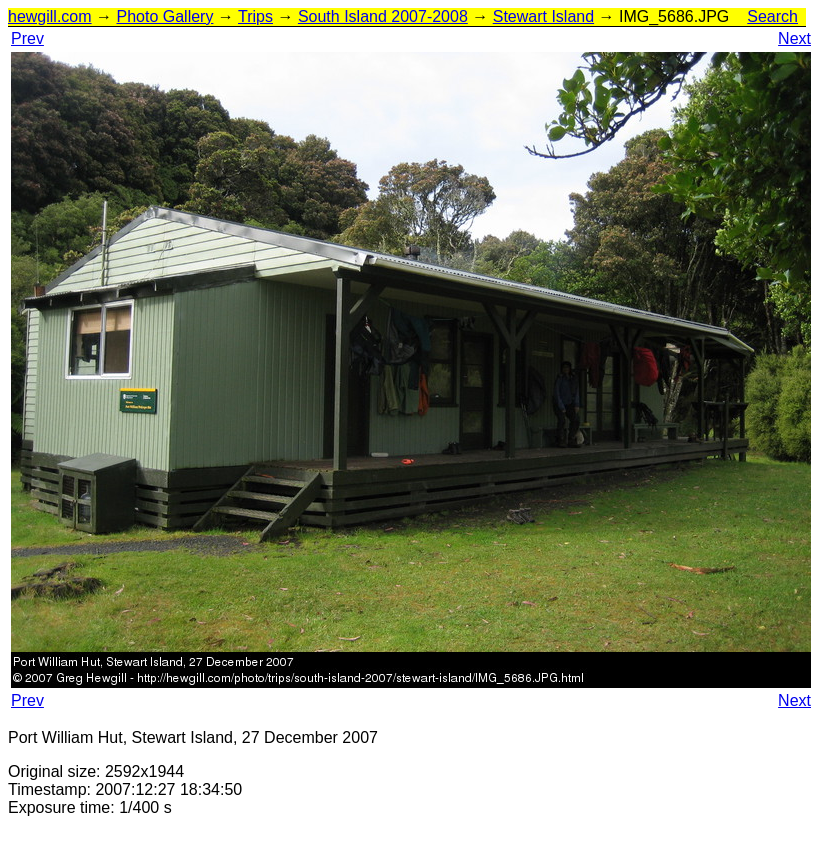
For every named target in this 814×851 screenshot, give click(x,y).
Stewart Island (543, 16)
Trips (255, 16)
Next (794, 38)
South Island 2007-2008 (383, 16)
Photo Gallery (164, 16)
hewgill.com (50, 16)
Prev (27, 38)
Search (772, 16)
